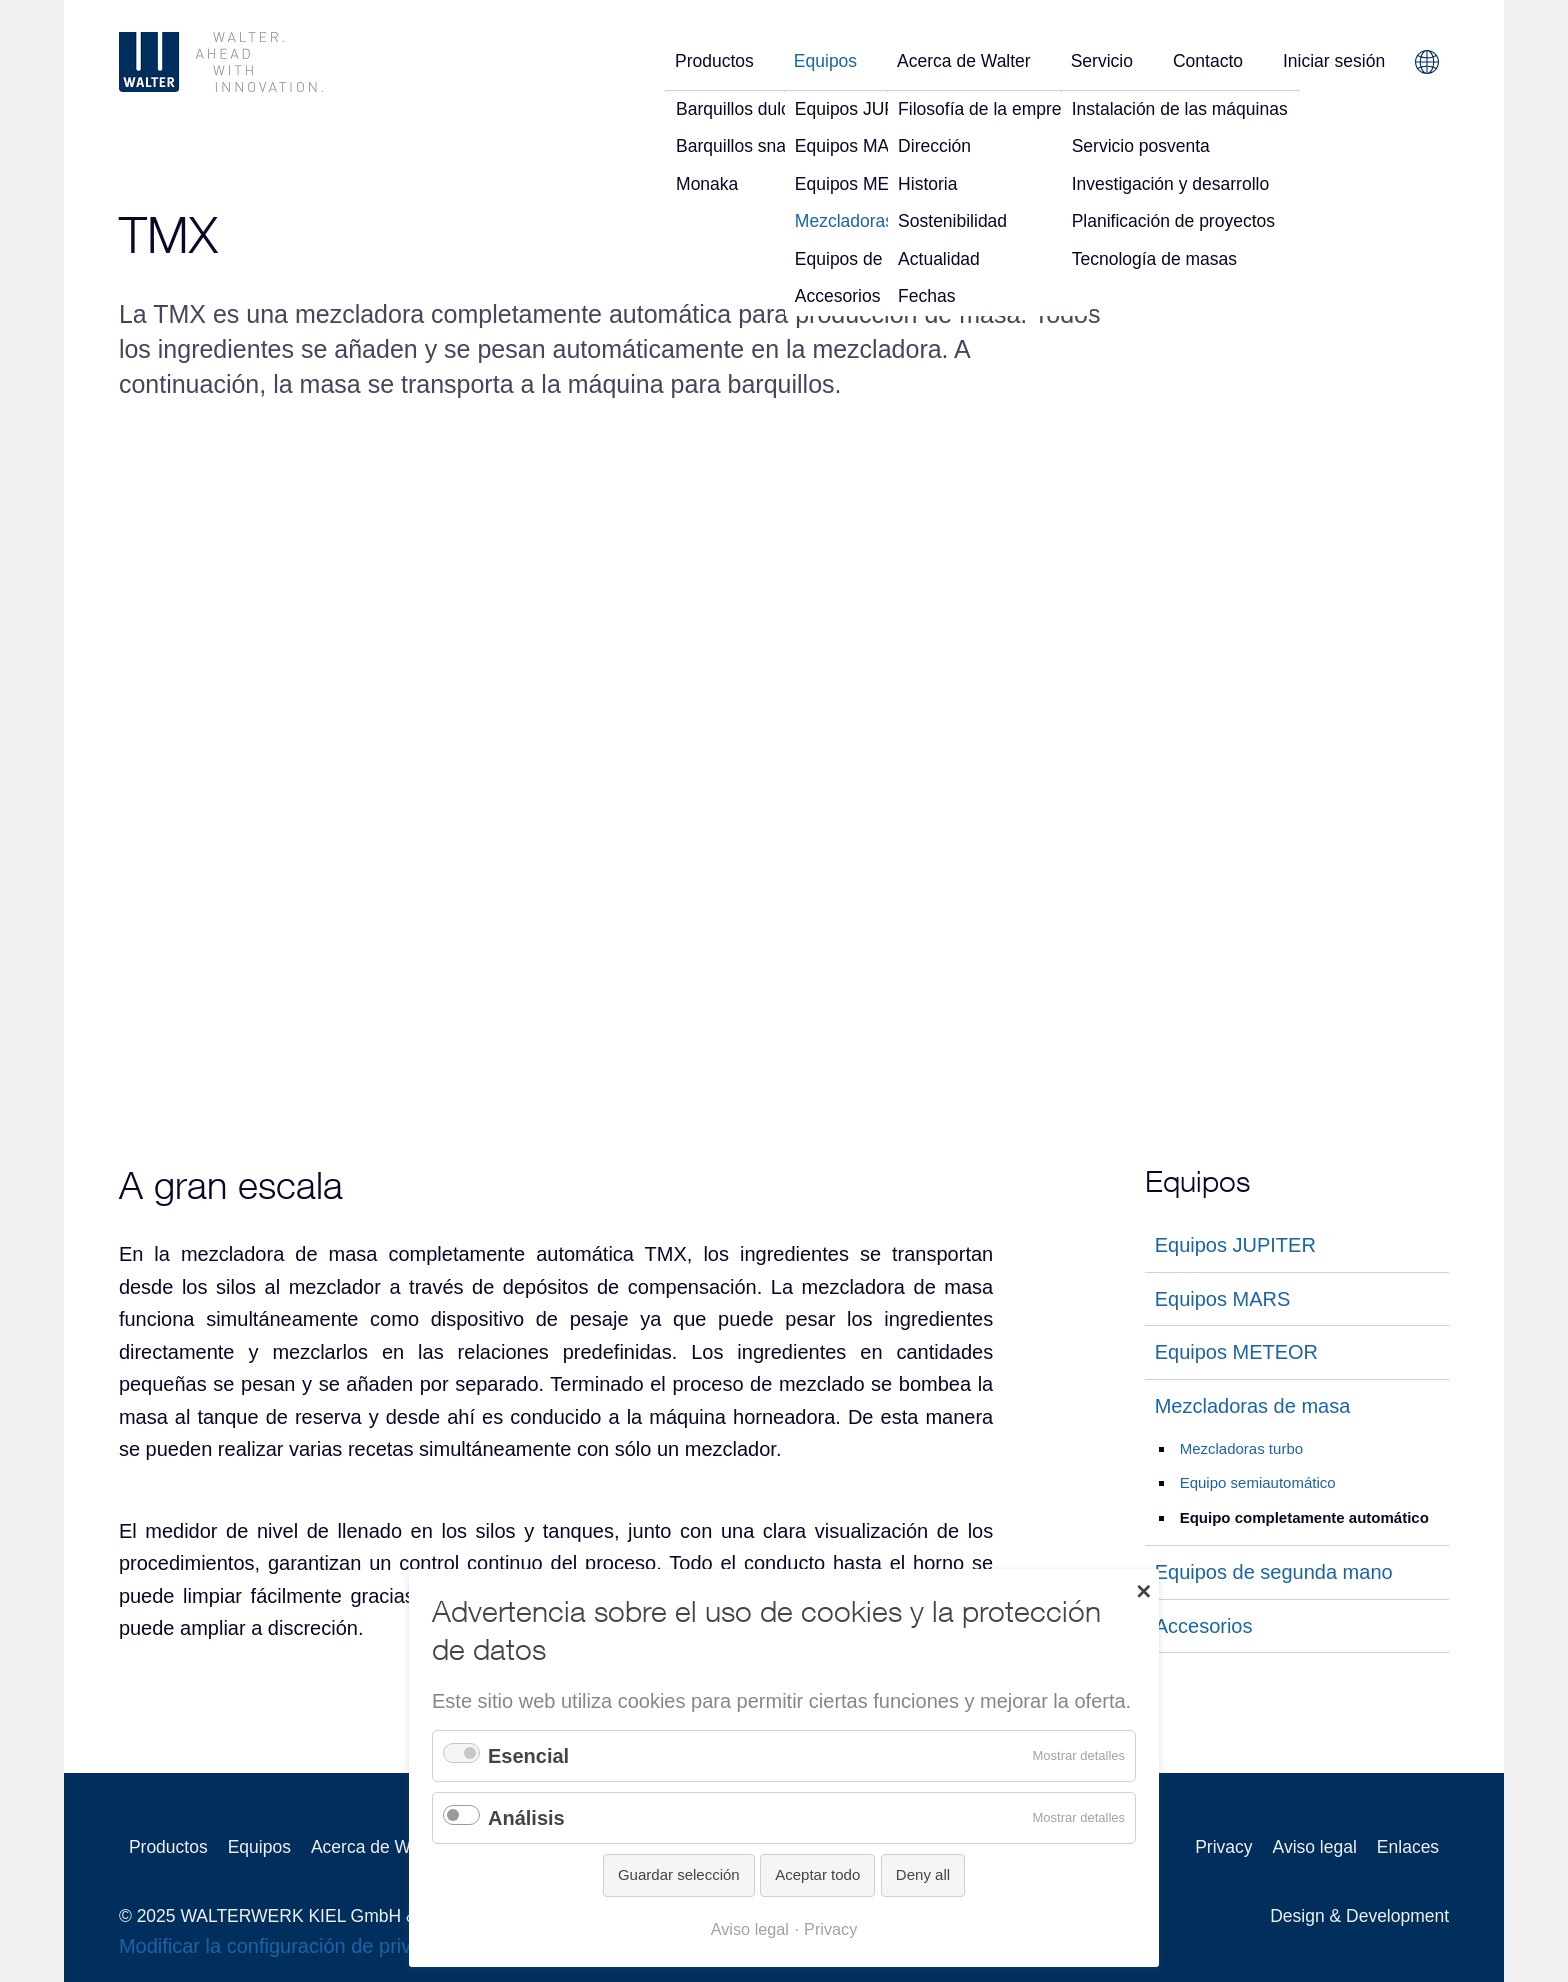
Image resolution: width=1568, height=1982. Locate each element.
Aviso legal (1315, 1847)
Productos (714, 61)
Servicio (1102, 61)
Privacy (1223, 1847)
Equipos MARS (1223, 1298)
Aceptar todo (817, 1874)
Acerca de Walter (964, 61)
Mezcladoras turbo (1241, 1448)
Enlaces (1408, 1847)
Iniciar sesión (1334, 61)
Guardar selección (679, 1874)
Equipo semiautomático (1258, 1482)
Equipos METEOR (1236, 1352)
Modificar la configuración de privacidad (294, 1946)
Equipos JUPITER (1235, 1245)
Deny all (923, 1874)
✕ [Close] (1143, 1590)
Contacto (1208, 61)
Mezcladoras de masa (1253, 1405)
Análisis (526, 1818)
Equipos (825, 61)
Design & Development (1359, 1916)
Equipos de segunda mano (1274, 1572)
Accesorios (1204, 1626)
